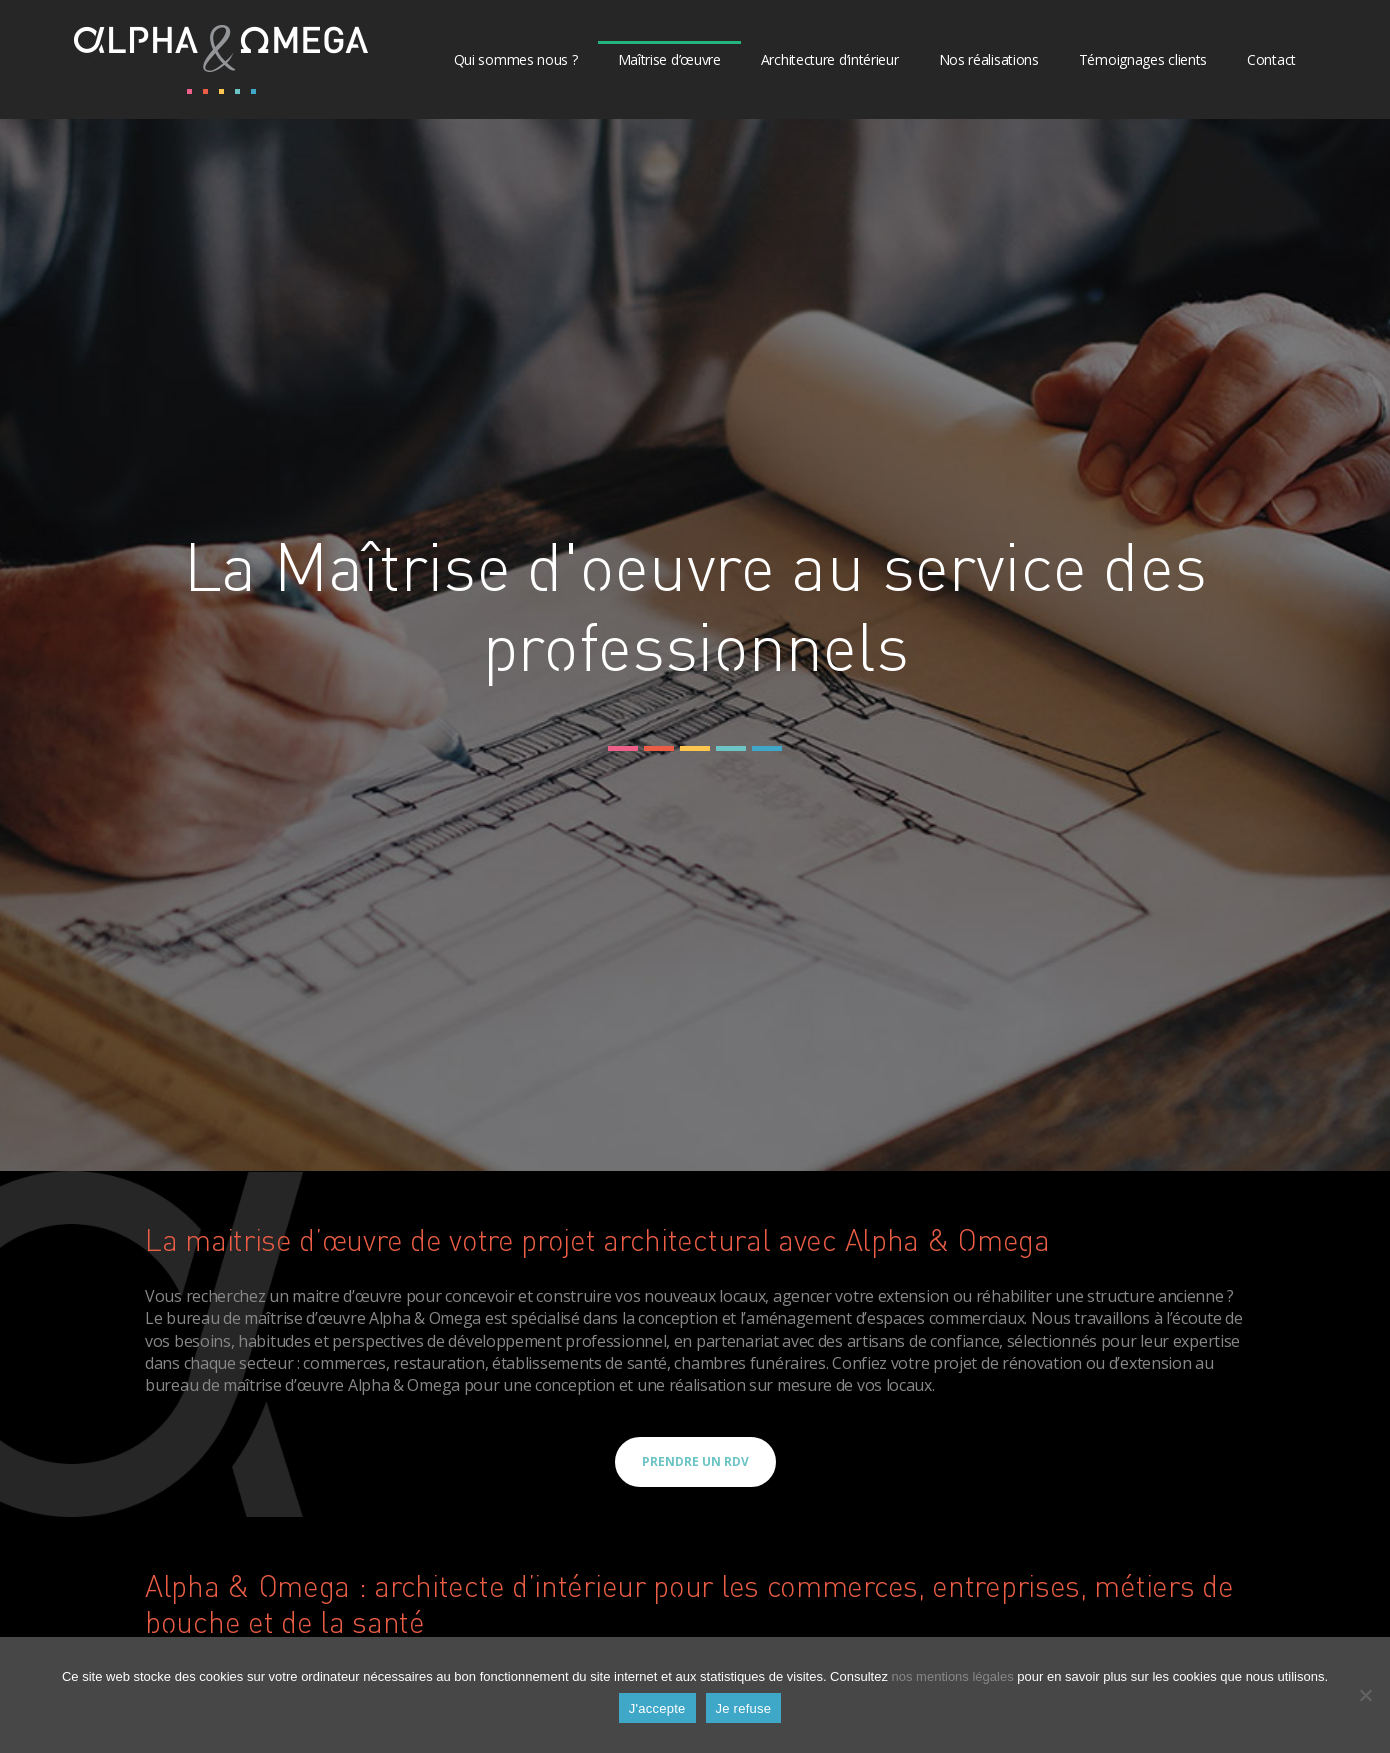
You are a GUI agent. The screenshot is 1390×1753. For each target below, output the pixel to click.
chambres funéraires (749, 1363)
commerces (344, 1363)
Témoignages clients (1143, 59)
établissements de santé (579, 1363)
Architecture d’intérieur (830, 59)
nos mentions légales (953, 1676)
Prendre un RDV (695, 1461)
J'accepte (657, 1708)
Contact (1271, 59)
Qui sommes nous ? (516, 59)
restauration (438, 1363)
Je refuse (744, 1708)
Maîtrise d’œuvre (669, 59)
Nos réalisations (989, 59)
